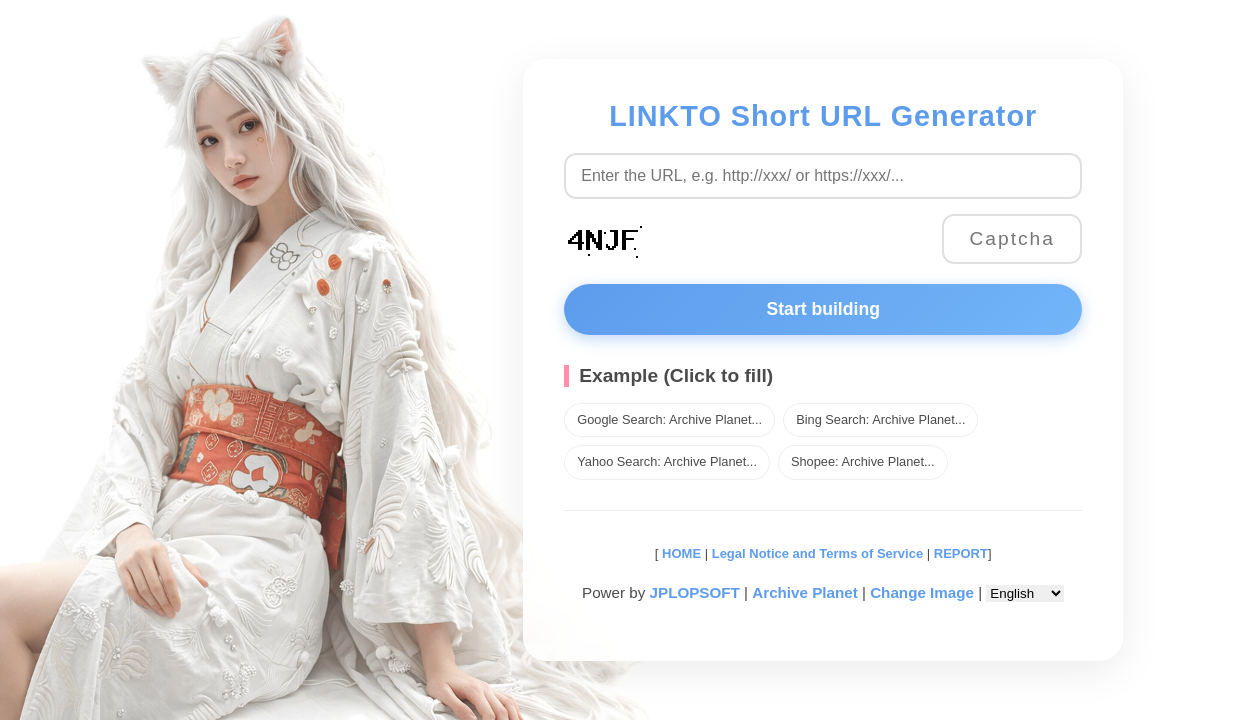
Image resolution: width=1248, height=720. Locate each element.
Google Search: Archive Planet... (669, 419)
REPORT (961, 553)
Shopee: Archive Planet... (863, 461)
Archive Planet (805, 592)
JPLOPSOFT (695, 592)
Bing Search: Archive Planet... (880, 419)
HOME (679, 553)
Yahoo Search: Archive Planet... (667, 461)
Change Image (922, 592)
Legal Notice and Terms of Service (817, 553)
